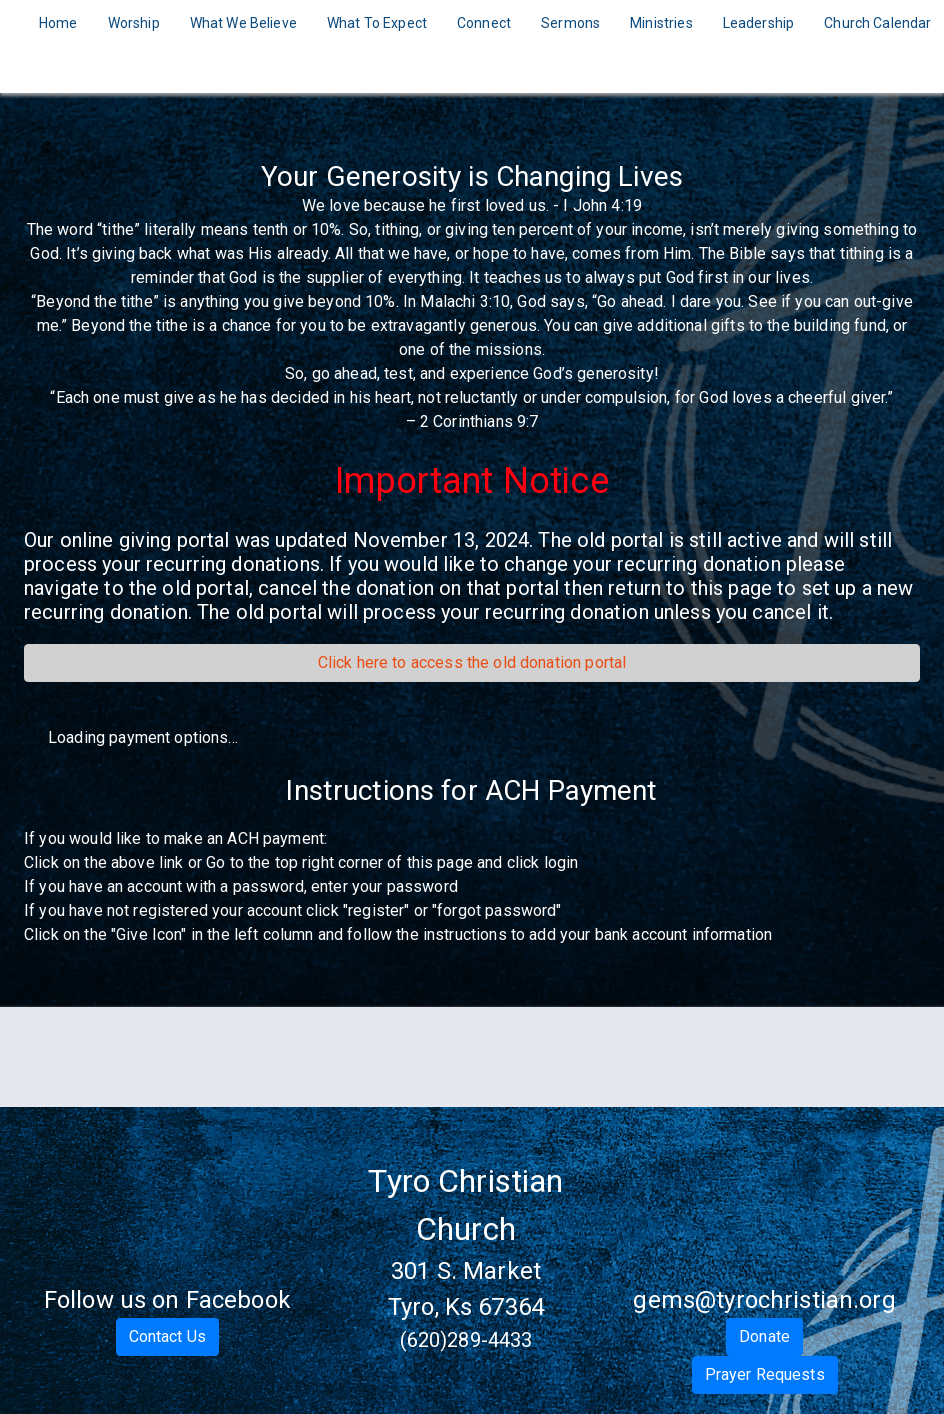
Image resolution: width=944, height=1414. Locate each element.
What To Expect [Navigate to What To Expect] (377, 23)
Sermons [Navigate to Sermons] (570, 23)
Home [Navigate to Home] (58, 23)
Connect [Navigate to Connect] (484, 23)
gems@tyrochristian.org (764, 1300)
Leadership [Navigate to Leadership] (759, 23)
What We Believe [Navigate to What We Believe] (243, 23)
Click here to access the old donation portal (472, 662)
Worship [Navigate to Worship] (134, 23)
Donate (764, 1336)
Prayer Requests (765, 1374)
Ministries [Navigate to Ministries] (661, 23)
